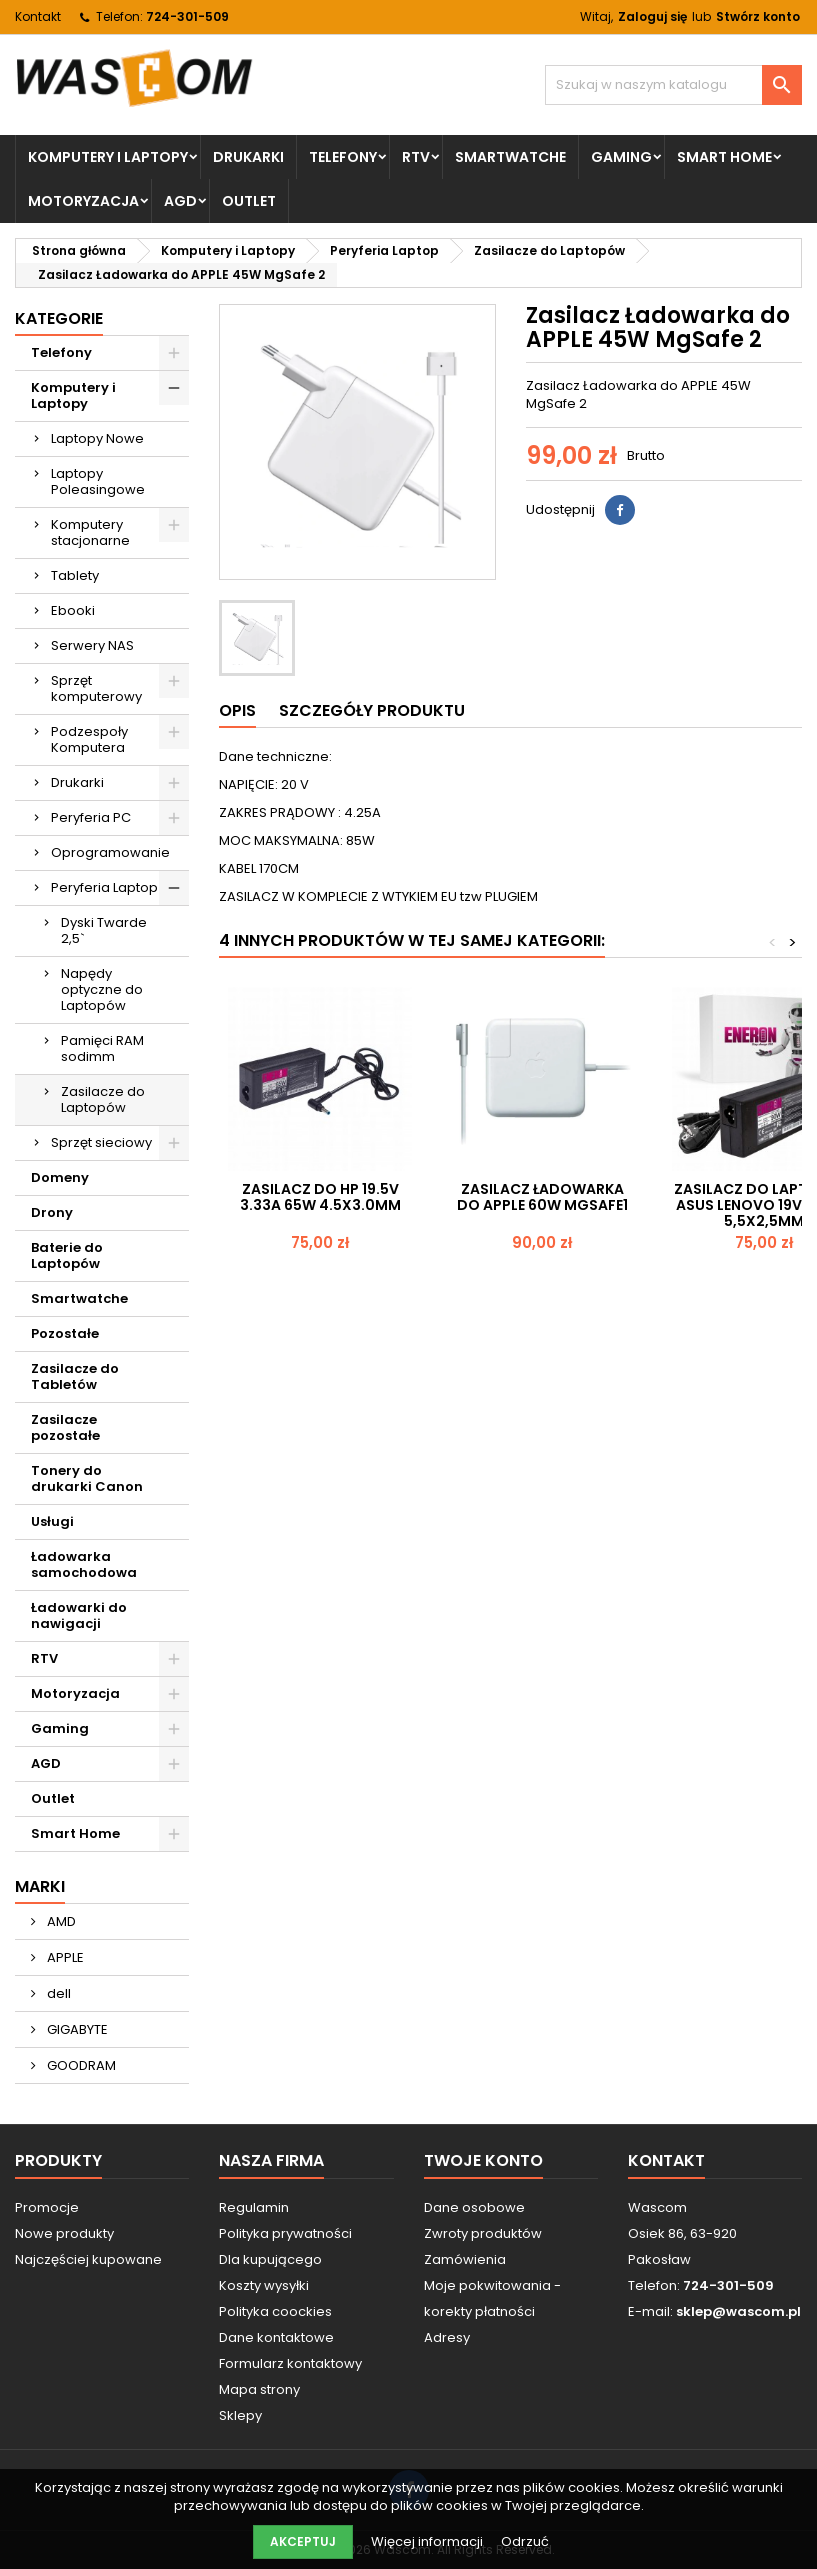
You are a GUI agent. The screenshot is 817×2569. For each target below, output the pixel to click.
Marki (40, 1886)
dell (57, 1993)
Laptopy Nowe (97, 438)
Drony (52, 1212)
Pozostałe (65, 1333)
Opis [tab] (237, 710)
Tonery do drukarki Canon (87, 1478)
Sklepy (240, 2415)
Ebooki (73, 610)
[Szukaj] (673, 85)
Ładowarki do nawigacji (79, 1615)
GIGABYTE (76, 2029)
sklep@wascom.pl (738, 2311)
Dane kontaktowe (276, 2337)
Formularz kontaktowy (290, 2363)
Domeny (60, 1177)
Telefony (343, 157)
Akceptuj (303, 2541)
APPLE (64, 1957)
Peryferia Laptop (104, 887)
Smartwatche (510, 157)
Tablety (75, 575)
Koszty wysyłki (264, 2285)
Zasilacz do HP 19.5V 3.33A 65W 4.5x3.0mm (320, 1197)
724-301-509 (187, 16)
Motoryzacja (83, 201)
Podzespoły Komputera (89, 739)
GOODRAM (80, 2065)
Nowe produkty (64, 2233)
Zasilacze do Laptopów (103, 1099)
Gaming (621, 157)
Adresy (447, 2337)
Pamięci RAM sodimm (102, 1048)
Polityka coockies (275, 2311)
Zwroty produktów (483, 2233)
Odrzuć (525, 2541)
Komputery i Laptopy (108, 157)
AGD (180, 201)
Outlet (249, 201)
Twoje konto (483, 2160)
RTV (416, 157)
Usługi (52, 1521)
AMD (60, 1921)
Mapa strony (259, 2389)
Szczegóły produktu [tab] (372, 710)
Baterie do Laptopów (67, 1255)
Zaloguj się (652, 16)
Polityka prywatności (285, 2233)
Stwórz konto (758, 16)
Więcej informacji (428, 2541)
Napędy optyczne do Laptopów (102, 989)
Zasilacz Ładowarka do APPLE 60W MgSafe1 (542, 1197)
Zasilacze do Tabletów (75, 1376)
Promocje (47, 2207)
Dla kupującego (270, 2259)
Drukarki (248, 157)
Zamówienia (465, 2259)
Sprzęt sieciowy (101, 1142)
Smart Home (724, 157)
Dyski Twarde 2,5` (104, 930)
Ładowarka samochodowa (84, 1564)
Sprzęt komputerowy (96, 688)
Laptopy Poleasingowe (98, 481)
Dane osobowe (474, 2207)
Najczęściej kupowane (88, 2259)
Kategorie (59, 318)
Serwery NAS (92, 645)
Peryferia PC (91, 817)
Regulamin (254, 2207)
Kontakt (38, 16)
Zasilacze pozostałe (65, 1427)
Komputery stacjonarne (90, 532)
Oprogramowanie (110, 852)
